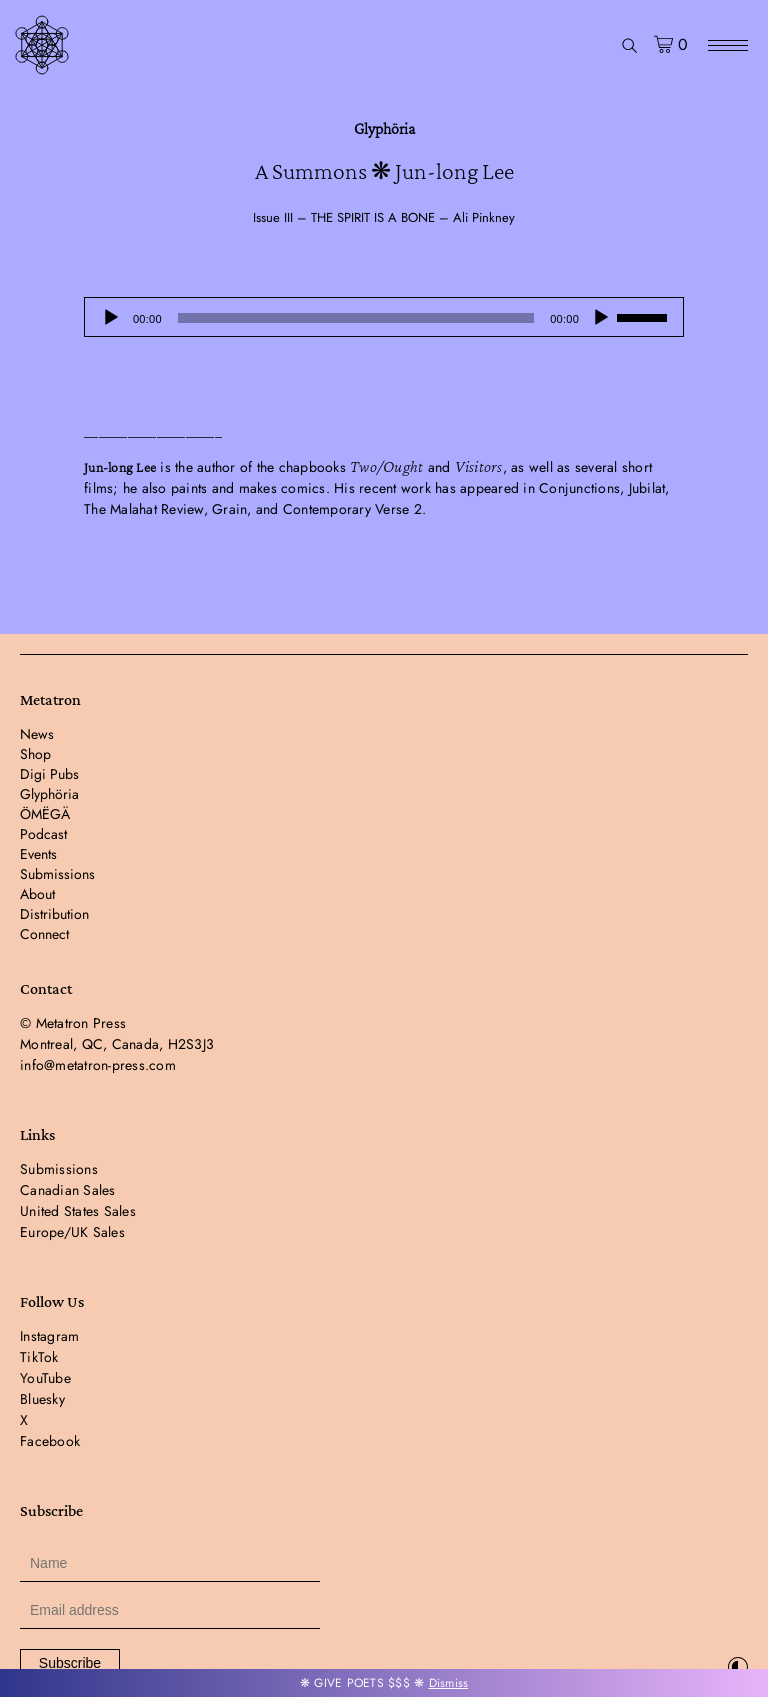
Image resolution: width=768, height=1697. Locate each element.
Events (38, 854)
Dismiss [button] (449, 1683)
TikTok (39, 1357)
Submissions (57, 874)
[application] (384, 317)
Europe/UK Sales (72, 1232)
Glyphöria (384, 128)
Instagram (49, 1336)
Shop (35, 754)
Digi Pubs (49, 774)
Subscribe (70, 1663)
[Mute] (601, 318)
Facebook (50, 1441)
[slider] (356, 318)
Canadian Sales (68, 1190)
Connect (44, 934)
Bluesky (42, 1399)
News (37, 734)
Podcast (43, 834)
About (37, 894)
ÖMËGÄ (45, 814)
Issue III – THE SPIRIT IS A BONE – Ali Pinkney (384, 217)
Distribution (54, 914)
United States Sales (78, 1211)
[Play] (111, 318)
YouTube (45, 1378)
